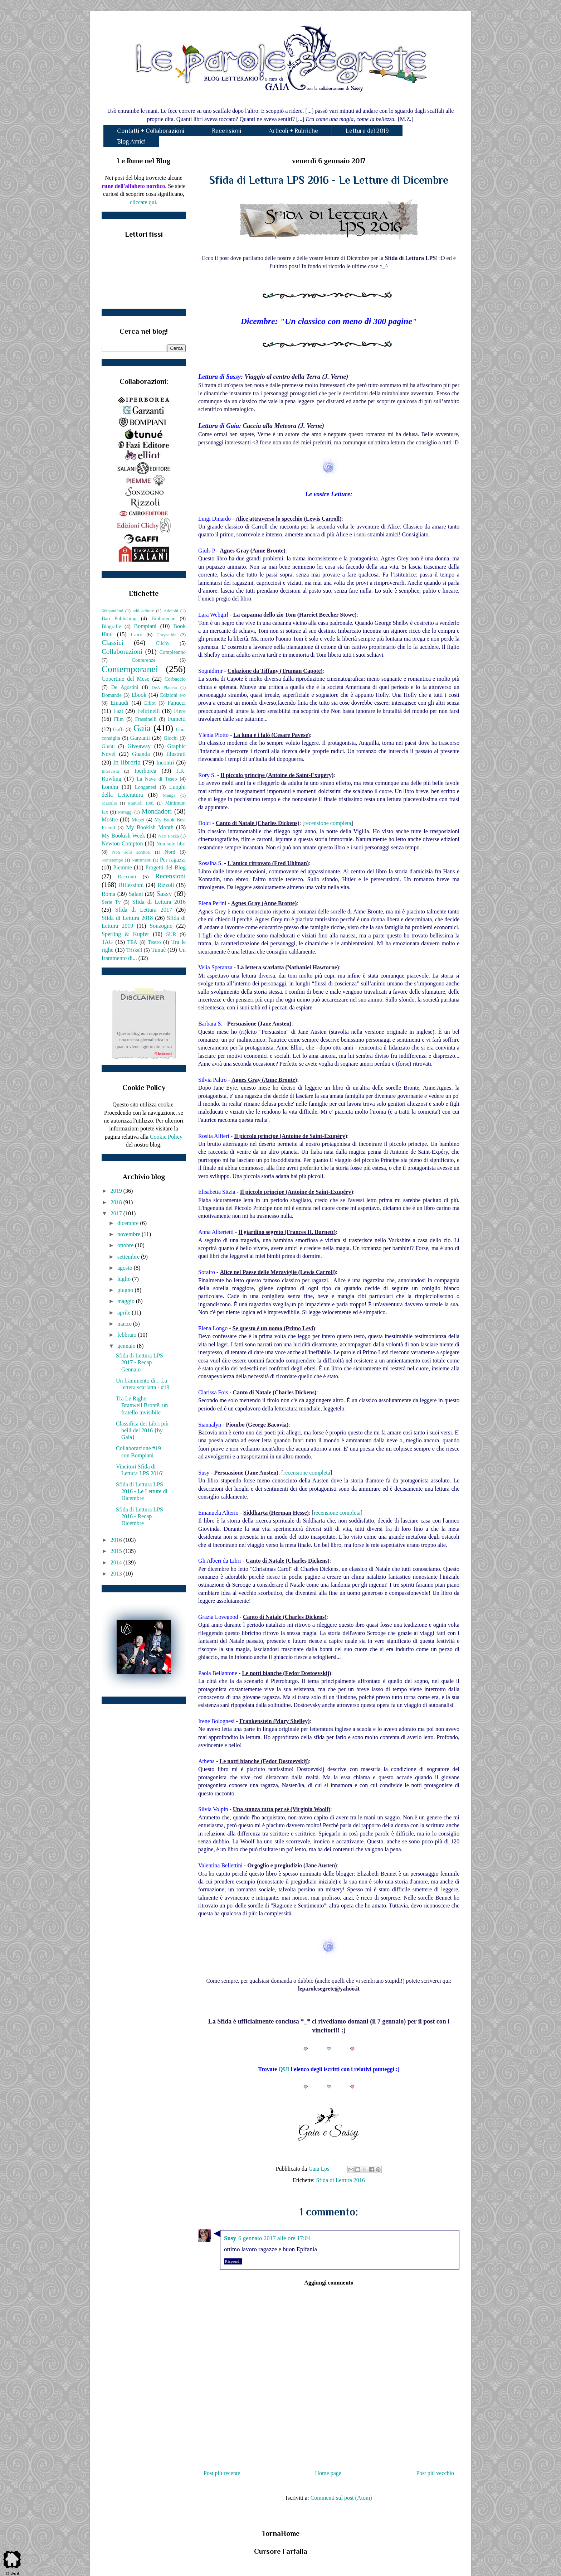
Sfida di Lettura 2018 (127, 918)
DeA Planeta (164, 687)
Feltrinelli (148, 711)
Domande (112, 695)
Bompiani (145, 626)
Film (119, 719)
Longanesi (145, 787)
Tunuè (158, 950)
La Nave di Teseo (157, 779)
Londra (110, 787)
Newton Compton (122, 843)
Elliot (150, 703)
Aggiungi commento (328, 2283)
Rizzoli (165, 885)
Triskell (134, 950)
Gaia (142, 728)
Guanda (141, 754)
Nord (170, 852)
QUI (283, 2069)
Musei (138, 820)
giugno (126, 1290)
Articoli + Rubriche (293, 130)
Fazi (118, 711)
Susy (230, 2238)
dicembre (128, 1223)
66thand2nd (112, 610)
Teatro (154, 942)
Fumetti (177, 719)
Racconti (127, 876)
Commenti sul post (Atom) (341, 2498)
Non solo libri (171, 843)
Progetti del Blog (165, 867)
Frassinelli (146, 719)
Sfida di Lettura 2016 (340, 2180)
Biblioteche (163, 618)
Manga (169, 795)
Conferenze (143, 660)
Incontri (165, 762)
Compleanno (172, 652)
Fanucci (176, 703)
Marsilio (109, 803)
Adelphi (171, 610)
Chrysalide (166, 634)
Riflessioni (131, 885)
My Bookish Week (123, 836)
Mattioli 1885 (141, 803)
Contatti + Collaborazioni (150, 130)
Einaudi (119, 703)
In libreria (127, 762)
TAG (107, 942)
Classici (112, 642)
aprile (124, 1312)
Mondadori (156, 811)
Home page (328, 2473)
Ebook (138, 695)
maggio (126, 1301)
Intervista (110, 771)
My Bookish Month (150, 827)
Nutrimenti (141, 860)
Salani (136, 894)
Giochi (170, 738)
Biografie (111, 626)
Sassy (164, 893)
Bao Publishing (119, 618)
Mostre (110, 819)
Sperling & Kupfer (125, 934)
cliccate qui (143, 202)
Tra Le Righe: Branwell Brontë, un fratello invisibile (142, 1405)
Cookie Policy (166, 1137)
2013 (117, 1574)
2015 (117, 1551)
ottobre (126, 1245)
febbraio (127, 1335)
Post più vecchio (435, 2473)
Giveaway (139, 746)
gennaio (127, 1346)
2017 (117, 1213)
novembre (129, 1234)
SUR (171, 934)
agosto (125, 1268)
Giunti (108, 746)
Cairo (136, 634)
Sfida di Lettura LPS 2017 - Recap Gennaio (139, 1362)
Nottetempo (112, 860)
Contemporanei (130, 669)
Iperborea (145, 771)
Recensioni (226, 130)
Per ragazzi (173, 860)
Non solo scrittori (131, 852)
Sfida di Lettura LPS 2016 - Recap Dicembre (139, 1516)
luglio (124, 1279)
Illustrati (176, 754)
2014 (117, 1562)
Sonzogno (161, 926)
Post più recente (222, 2473)
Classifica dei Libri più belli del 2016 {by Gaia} (142, 1430)
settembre (129, 1257)
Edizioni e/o (173, 695)
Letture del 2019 (367, 130)
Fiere (180, 711)
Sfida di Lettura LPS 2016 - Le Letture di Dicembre (141, 1491)
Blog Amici (131, 141)
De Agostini (124, 687)
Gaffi (118, 729)
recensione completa (327, 823)
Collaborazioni (122, 651)
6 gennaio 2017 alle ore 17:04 (274, 2238)
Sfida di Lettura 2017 (143, 910)
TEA (132, 942)
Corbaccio (175, 679)
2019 (117, 1191)
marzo (125, 1324)
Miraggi (125, 812)
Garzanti (140, 738)
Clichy (163, 643)
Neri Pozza (168, 836)
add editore (143, 610)
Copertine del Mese (125, 679)
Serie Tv (111, 902)
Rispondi (233, 2261)
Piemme (122, 867)
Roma (108, 894)
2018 (117, 1202)
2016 (117, 1540)
